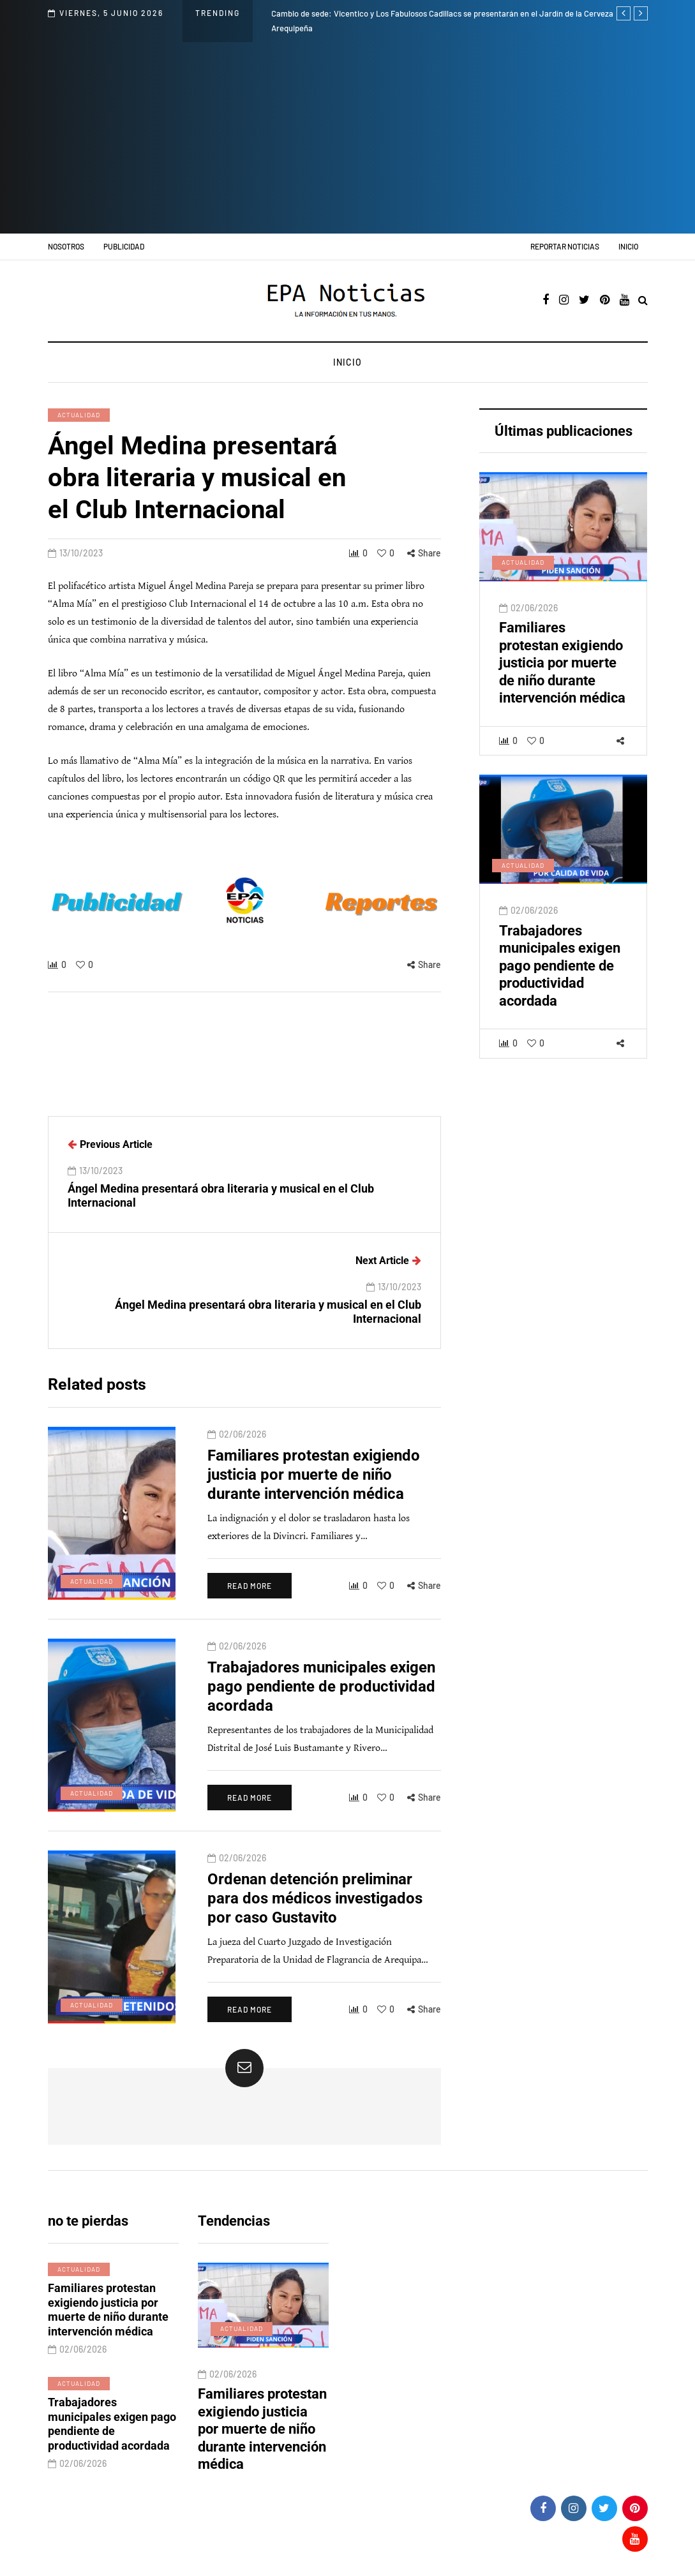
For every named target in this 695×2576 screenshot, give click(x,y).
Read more (249, 1598)
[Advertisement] (348, 137)
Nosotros (66, 246)
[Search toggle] (643, 301)
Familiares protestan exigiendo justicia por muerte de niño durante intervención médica (562, 675)
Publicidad (123, 246)
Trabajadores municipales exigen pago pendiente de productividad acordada (559, 978)
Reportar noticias (564, 246)
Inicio (628, 246)
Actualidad (78, 415)
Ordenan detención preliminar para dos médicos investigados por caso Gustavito (314, 1910)
